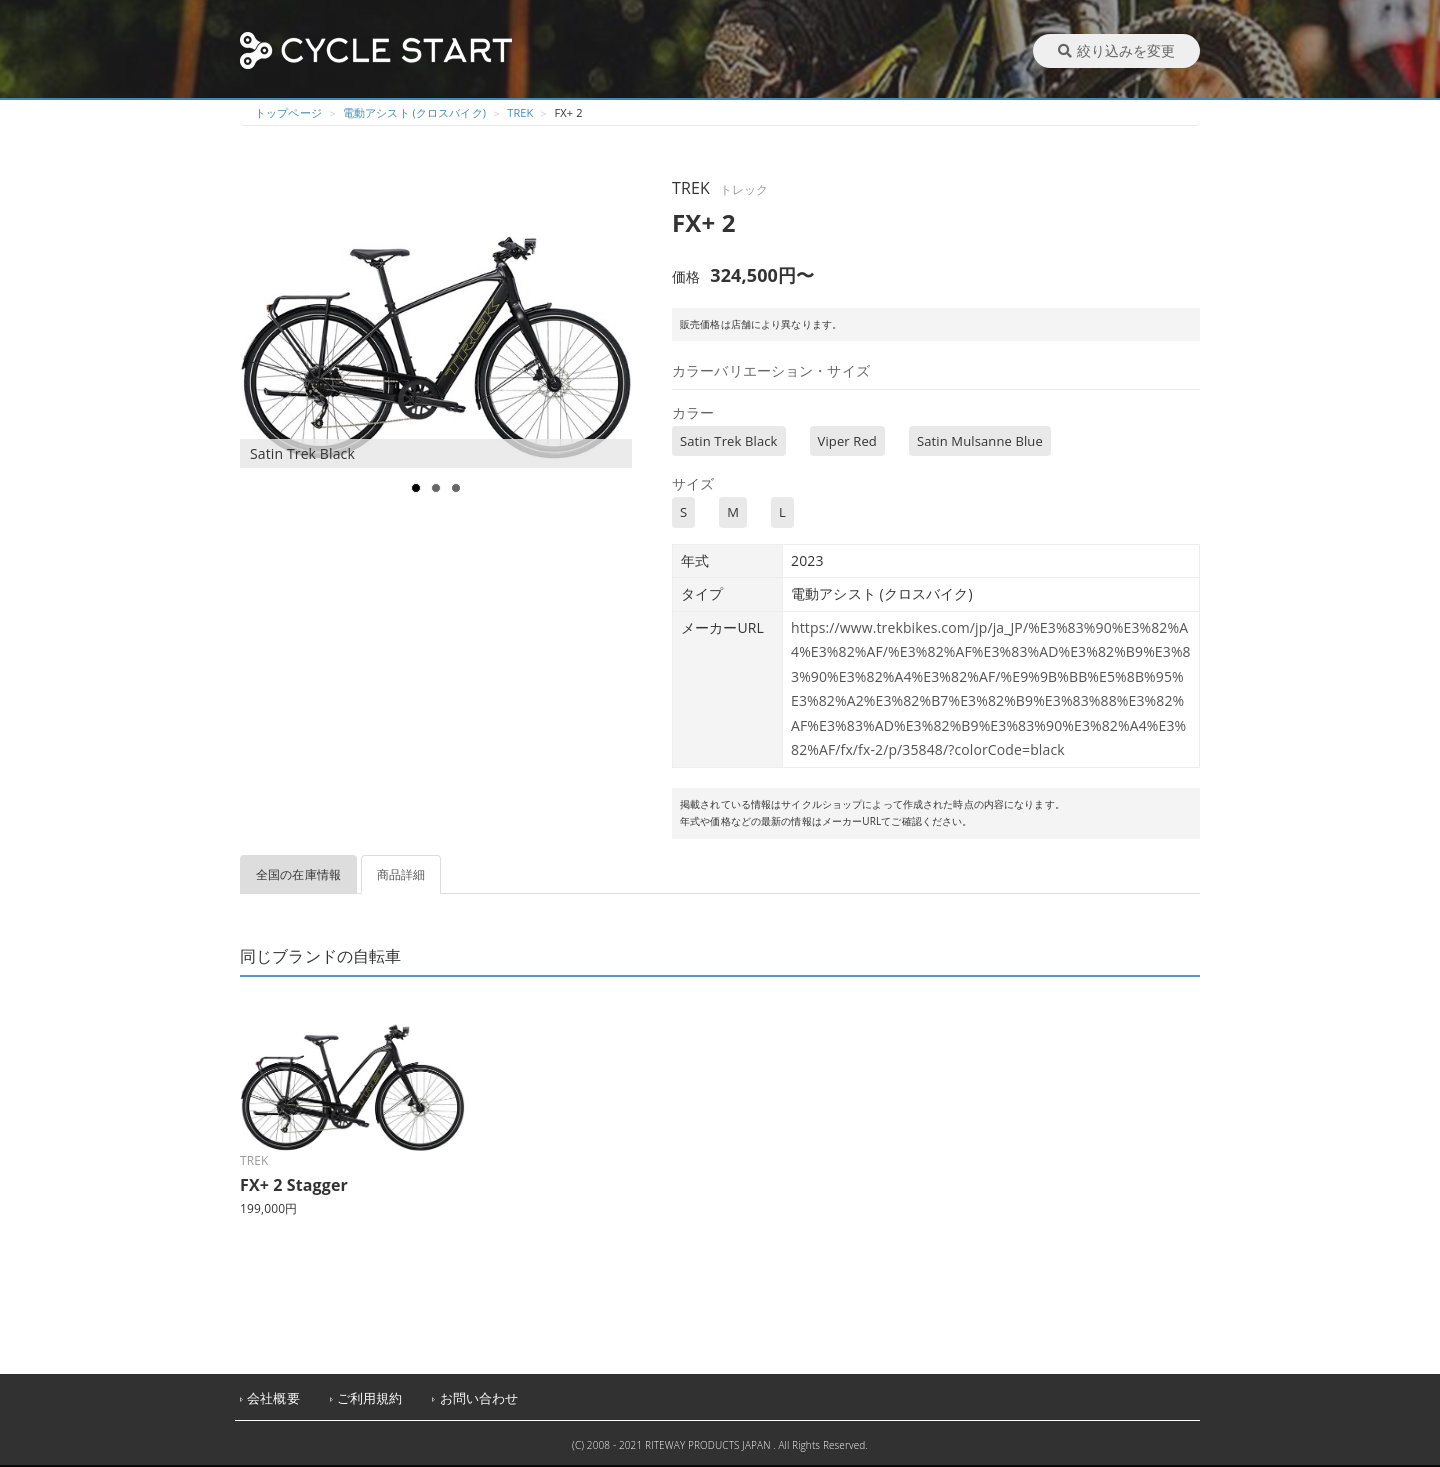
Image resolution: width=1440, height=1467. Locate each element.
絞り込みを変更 (1116, 50)
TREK (520, 112)
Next (616, 321)
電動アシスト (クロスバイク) (414, 112)
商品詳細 (401, 874)
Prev (266, 321)
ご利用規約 (370, 1398)
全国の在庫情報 (298, 874)
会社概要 (273, 1398)
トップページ (288, 112)
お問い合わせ (479, 1398)
